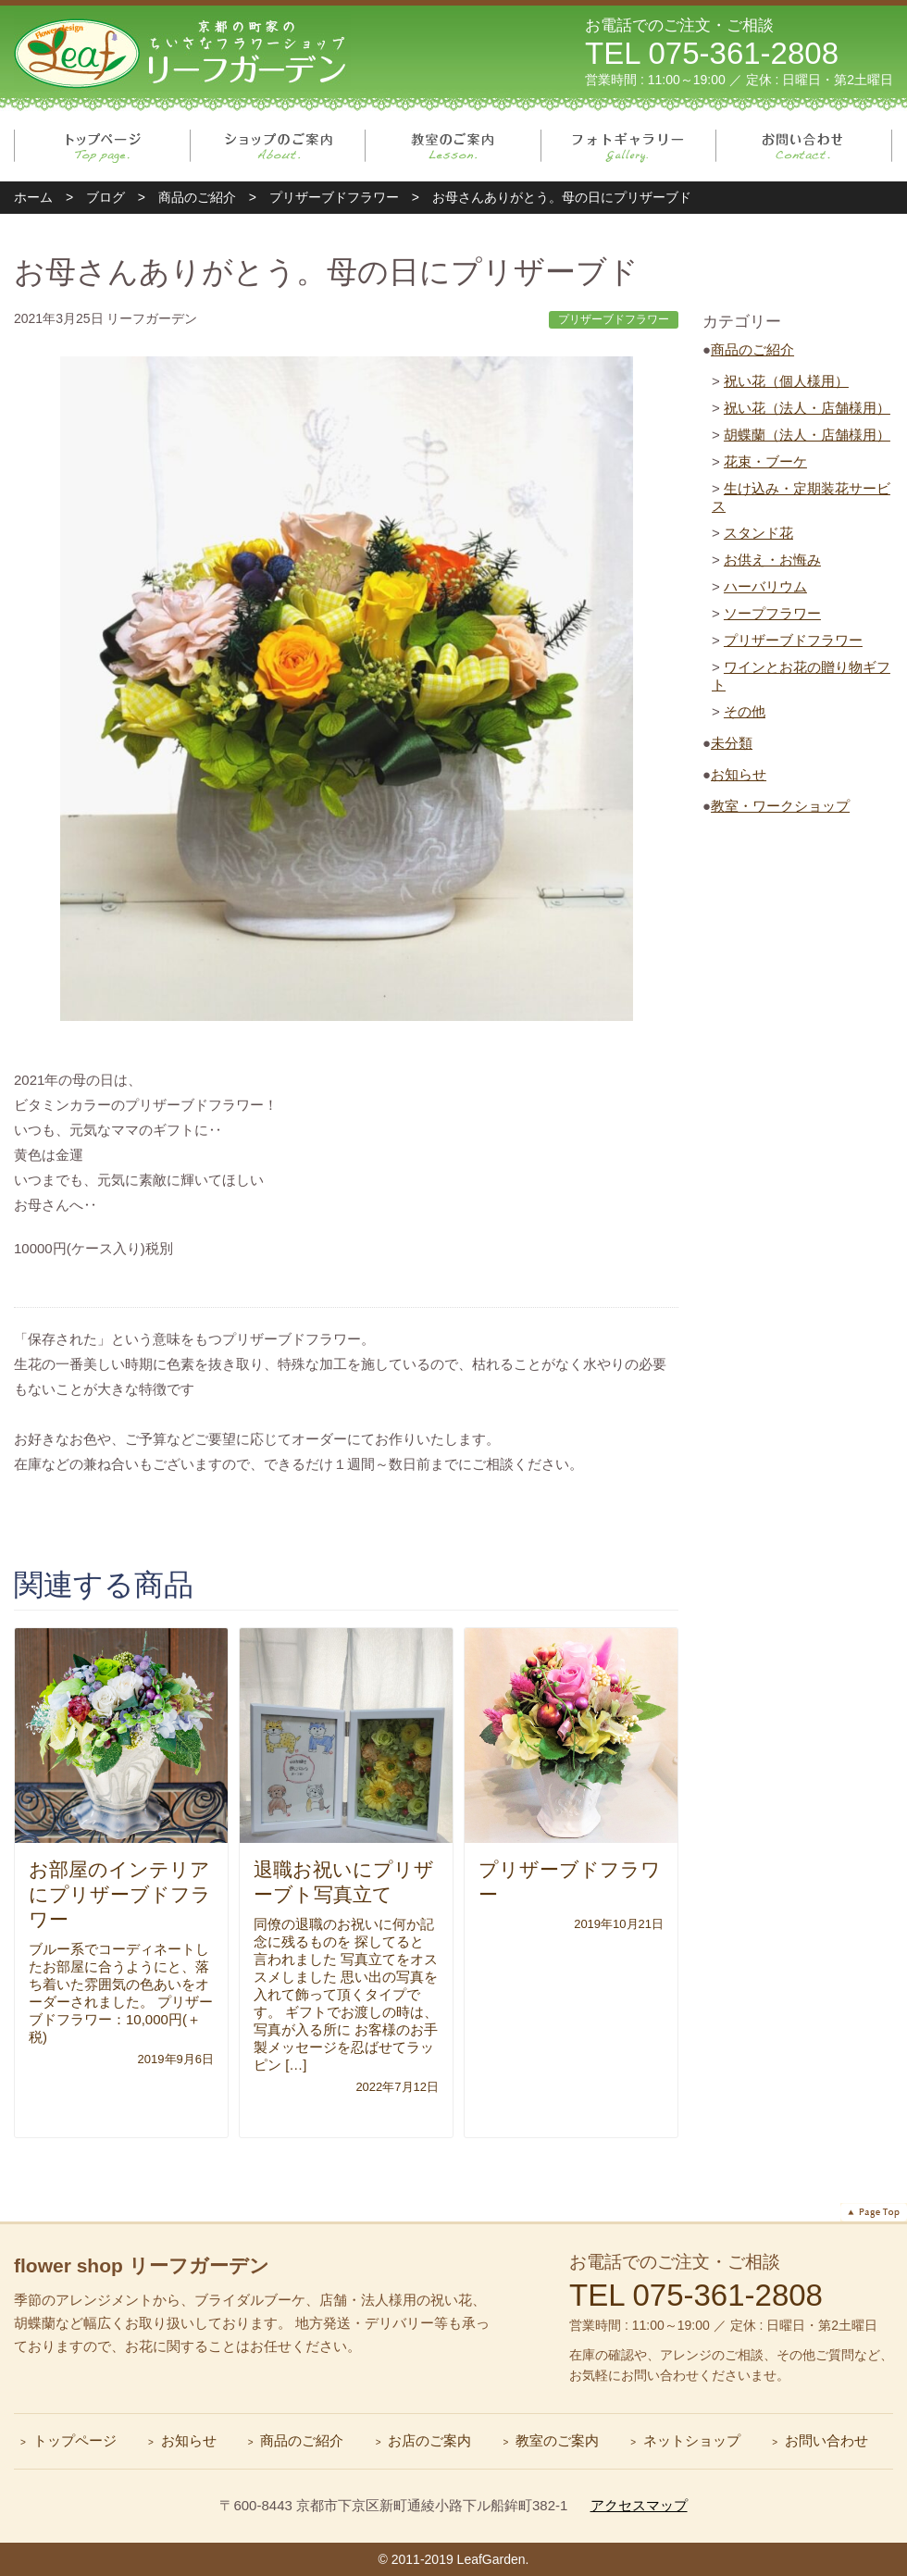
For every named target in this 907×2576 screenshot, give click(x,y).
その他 (744, 711)
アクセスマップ (639, 2505)
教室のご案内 (453, 146)
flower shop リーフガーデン (141, 2265)
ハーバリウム (765, 586)
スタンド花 (758, 533)
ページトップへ (873, 2212)
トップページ (102, 146)
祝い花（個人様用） (786, 381)
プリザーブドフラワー (793, 640)
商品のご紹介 (752, 349)
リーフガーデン (182, 51)
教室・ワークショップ (780, 806)
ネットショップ (691, 2440)
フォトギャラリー (628, 146)
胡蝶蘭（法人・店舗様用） (807, 434)
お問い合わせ (804, 146)
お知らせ (738, 774)
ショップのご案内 (278, 146)
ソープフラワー (772, 613)
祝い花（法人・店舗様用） (807, 408)
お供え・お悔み (772, 559)
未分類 (731, 743)
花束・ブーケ (765, 461)
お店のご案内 (429, 2440)
